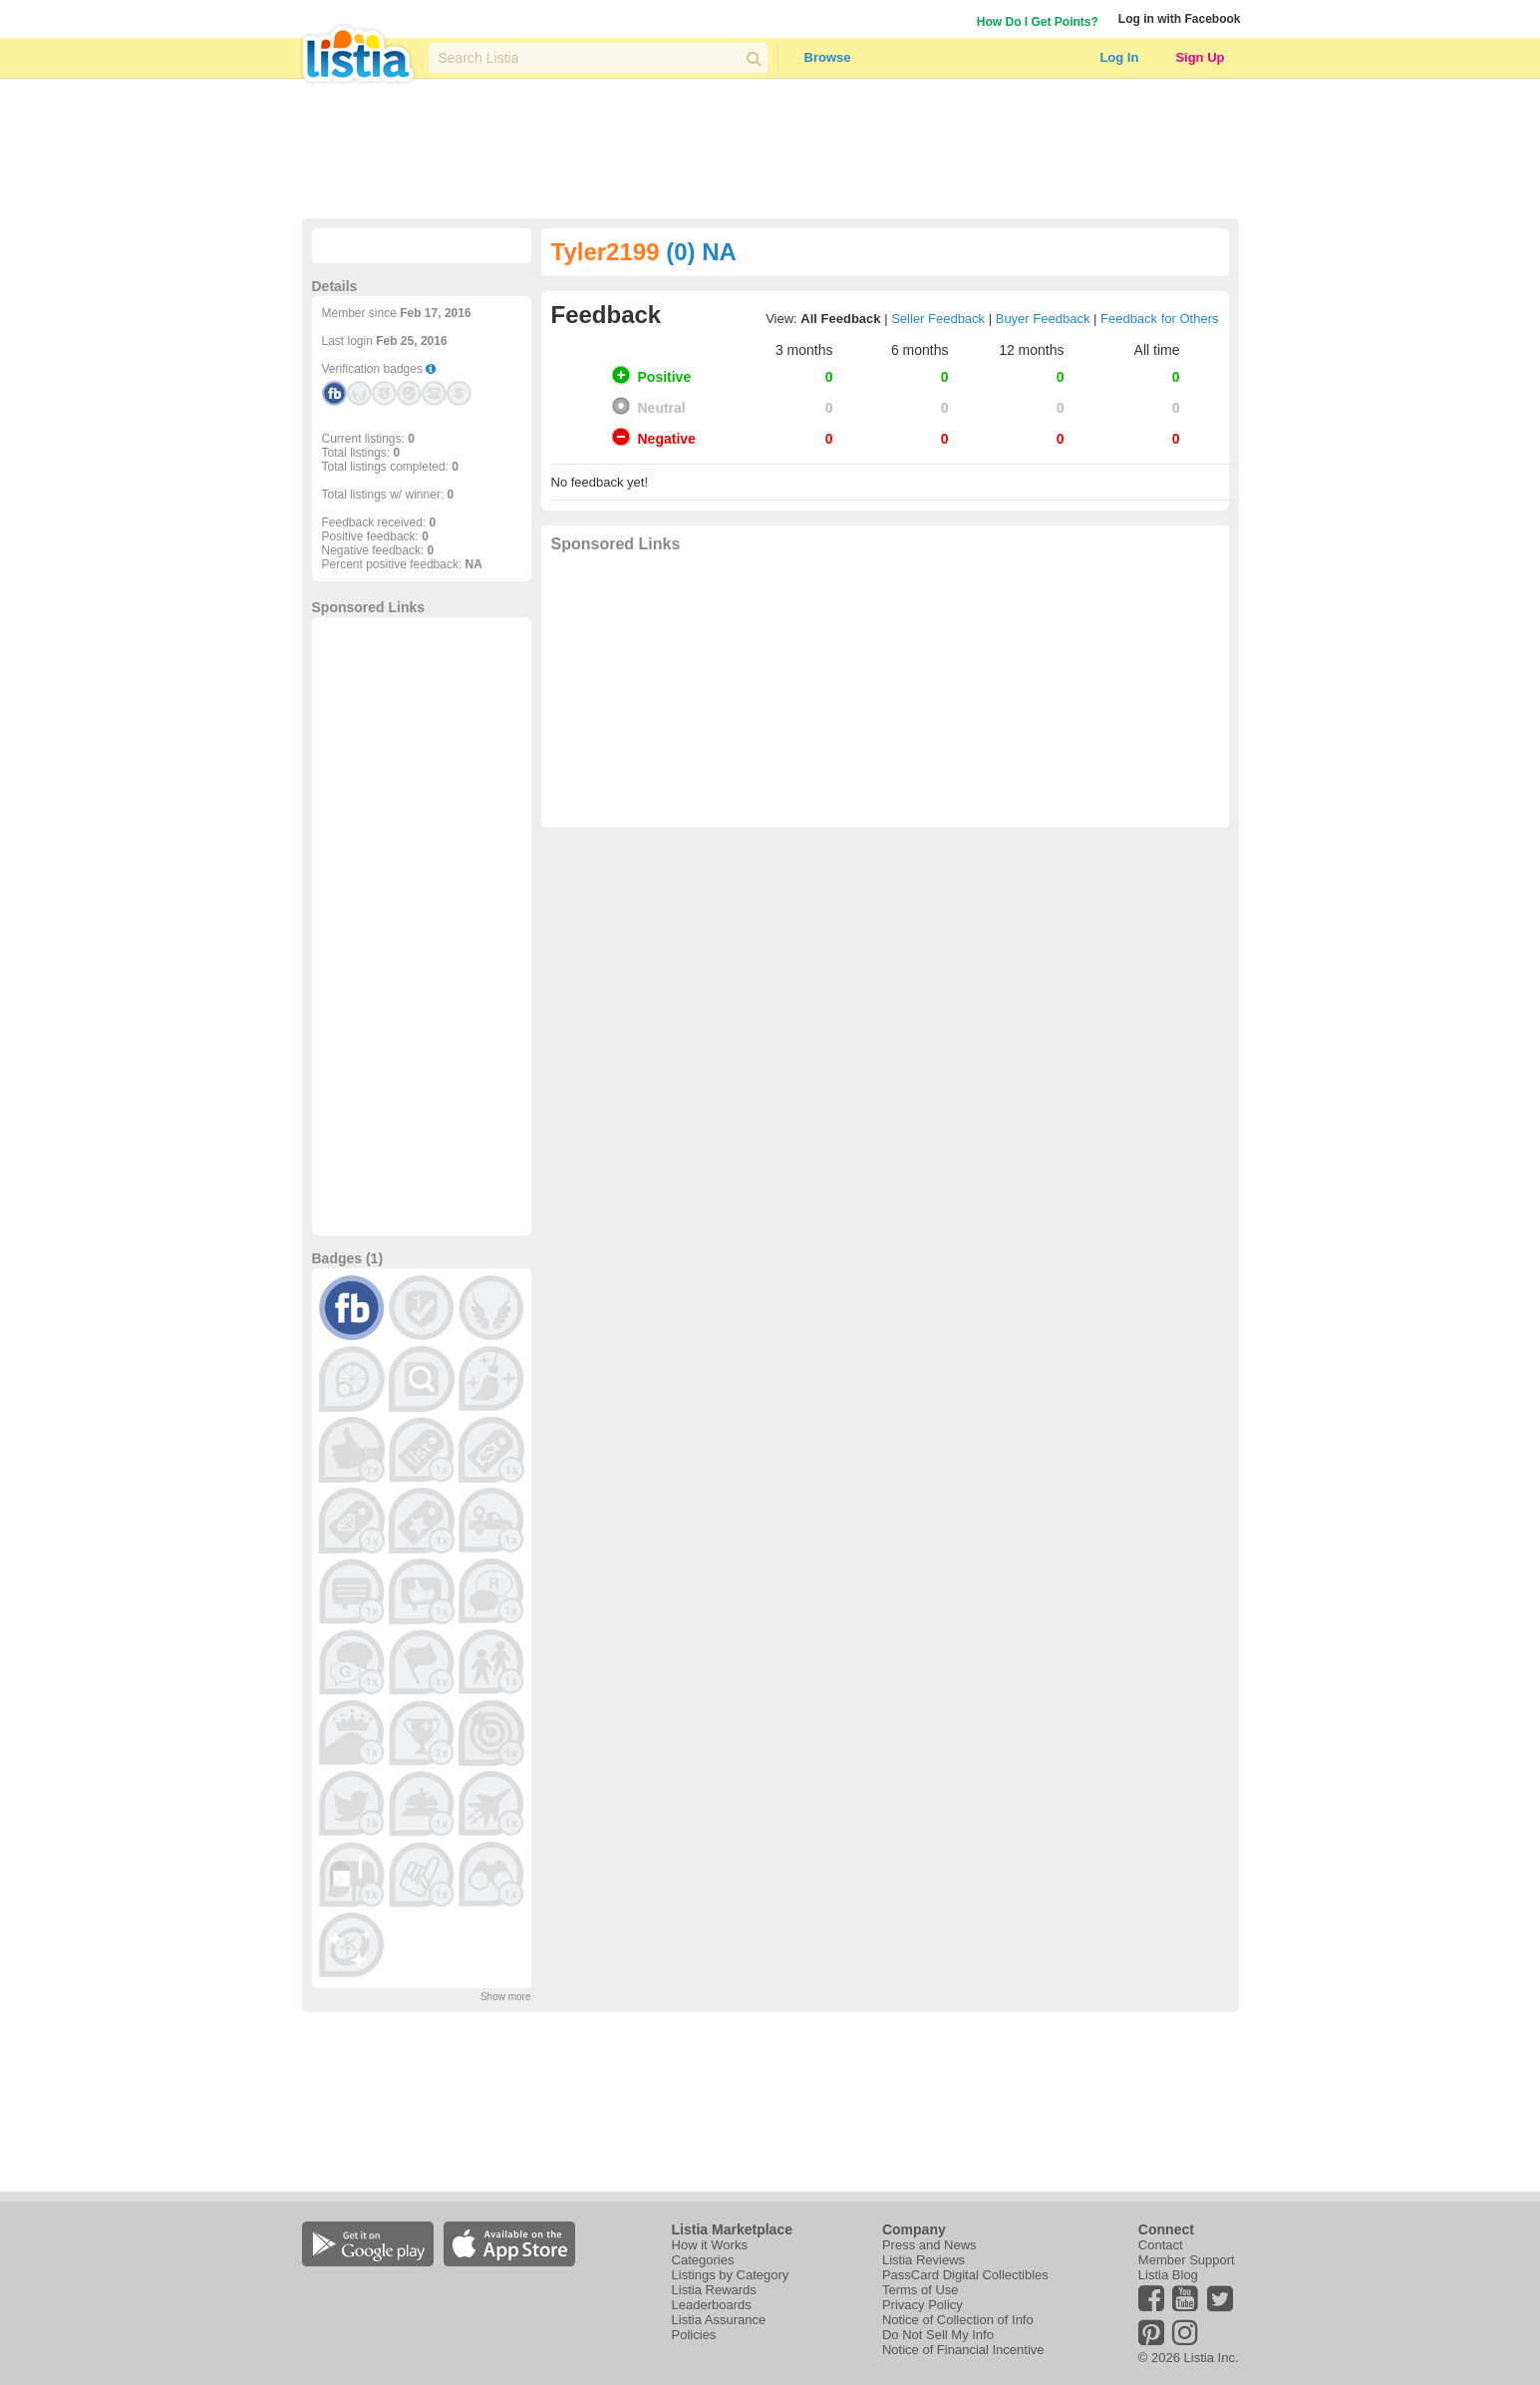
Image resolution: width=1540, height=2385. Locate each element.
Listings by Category (730, 2274)
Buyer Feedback (1043, 318)
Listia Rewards (714, 2289)
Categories (703, 2259)
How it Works (710, 2244)
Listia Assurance (719, 2319)
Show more (505, 1996)
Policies (694, 2334)
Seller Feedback (938, 318)
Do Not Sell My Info (938, 2334)
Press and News (929, 2244)
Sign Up (1199, 57)
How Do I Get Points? (1037, 22)
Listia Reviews (923, 2259)
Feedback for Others (1159, 318)
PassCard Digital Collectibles (965, 2274)
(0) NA (701, 251)
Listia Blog (1168, 2274)
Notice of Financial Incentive (963, 2349)
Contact (1160, 2244)
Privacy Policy (922, 2304)
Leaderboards (712, 2304)
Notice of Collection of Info (958, 2319)
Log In (1118, 57)
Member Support (1186, 2259)
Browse (827, 57)
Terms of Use (920, 2289)
